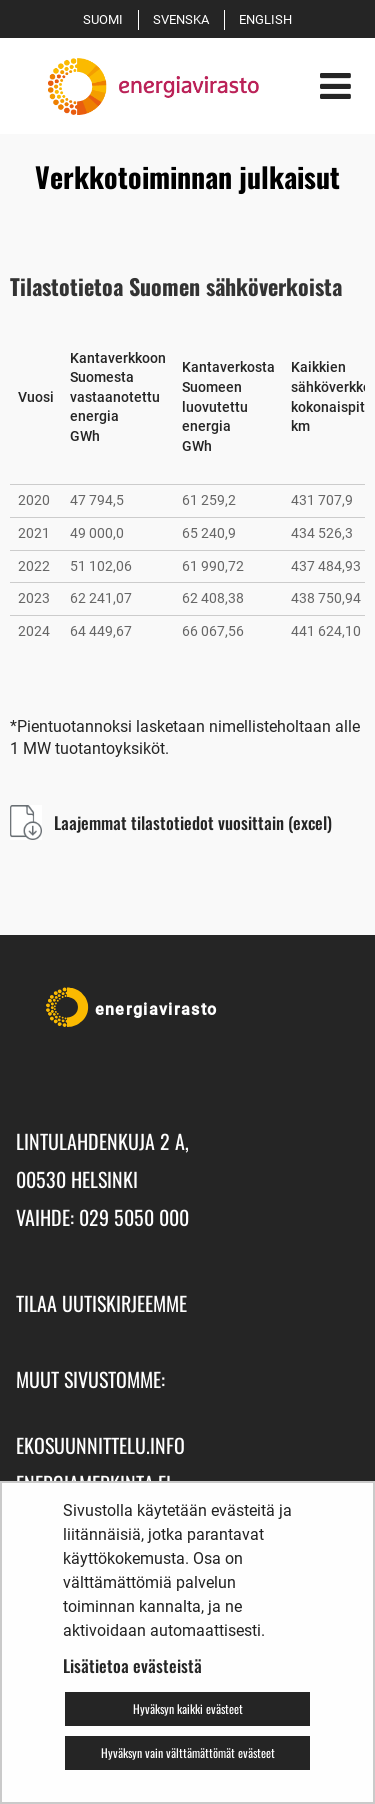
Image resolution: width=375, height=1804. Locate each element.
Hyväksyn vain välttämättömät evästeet (188, 1752)
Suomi (106, 19)
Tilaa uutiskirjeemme (101, 1303)
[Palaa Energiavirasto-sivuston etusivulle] (137, 86)
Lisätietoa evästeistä (132, 1665)
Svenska (184, 19)
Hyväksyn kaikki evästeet (188, 1708)
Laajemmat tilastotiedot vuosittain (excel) (193, 822)
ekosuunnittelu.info (100, 1445)
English (269, 19)
